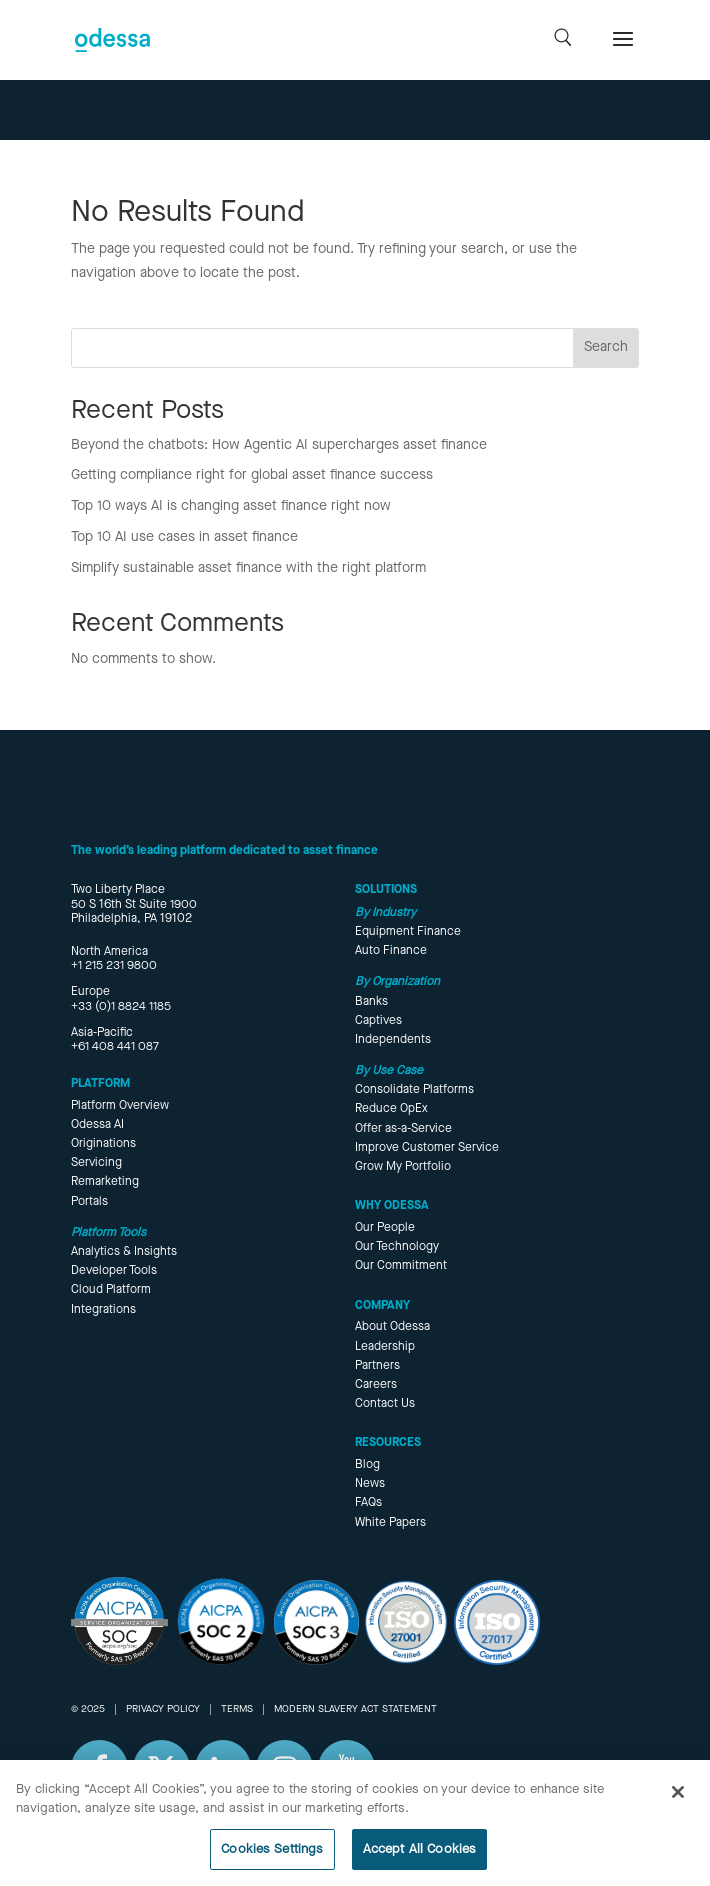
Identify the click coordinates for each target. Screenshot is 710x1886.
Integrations (103, 1310)
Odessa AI (97, 1125)
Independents (393, 1040)
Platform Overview (120, 1106)
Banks (371, 1002)
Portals (89, 1202)
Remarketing (105, 1182)
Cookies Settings (272, 1861)
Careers (376, 1385)
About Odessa (392, 1327)
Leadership (385, 1347)
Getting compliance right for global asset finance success (252, 475)
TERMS (237, 1709)
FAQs (368, 1503)
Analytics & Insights (124, 1252)
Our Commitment (401, 1266)
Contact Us (385, 1404)
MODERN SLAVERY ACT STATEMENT (355, 1709)
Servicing (96, 1163)
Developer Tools (114, 1271)
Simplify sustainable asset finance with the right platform (248, 568)
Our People (385, 1228)
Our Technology (397, 1247)
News (370, 1484)
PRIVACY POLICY (163, 1709)
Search (606, 347)
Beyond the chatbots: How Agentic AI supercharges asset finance (279, 445)
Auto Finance (391, 951)
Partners (377, 1366)
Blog (367, 1465)
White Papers (390, 1523)
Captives (378, 1021)
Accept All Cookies (419, 1861)
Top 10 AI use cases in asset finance (184, 537)
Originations (103, 1144)
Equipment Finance (408, 932)
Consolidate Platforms (414, 1090)
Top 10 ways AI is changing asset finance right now (231, 506)
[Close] (678, 1804)
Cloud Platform (111, 1290)
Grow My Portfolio (403, 1167)
